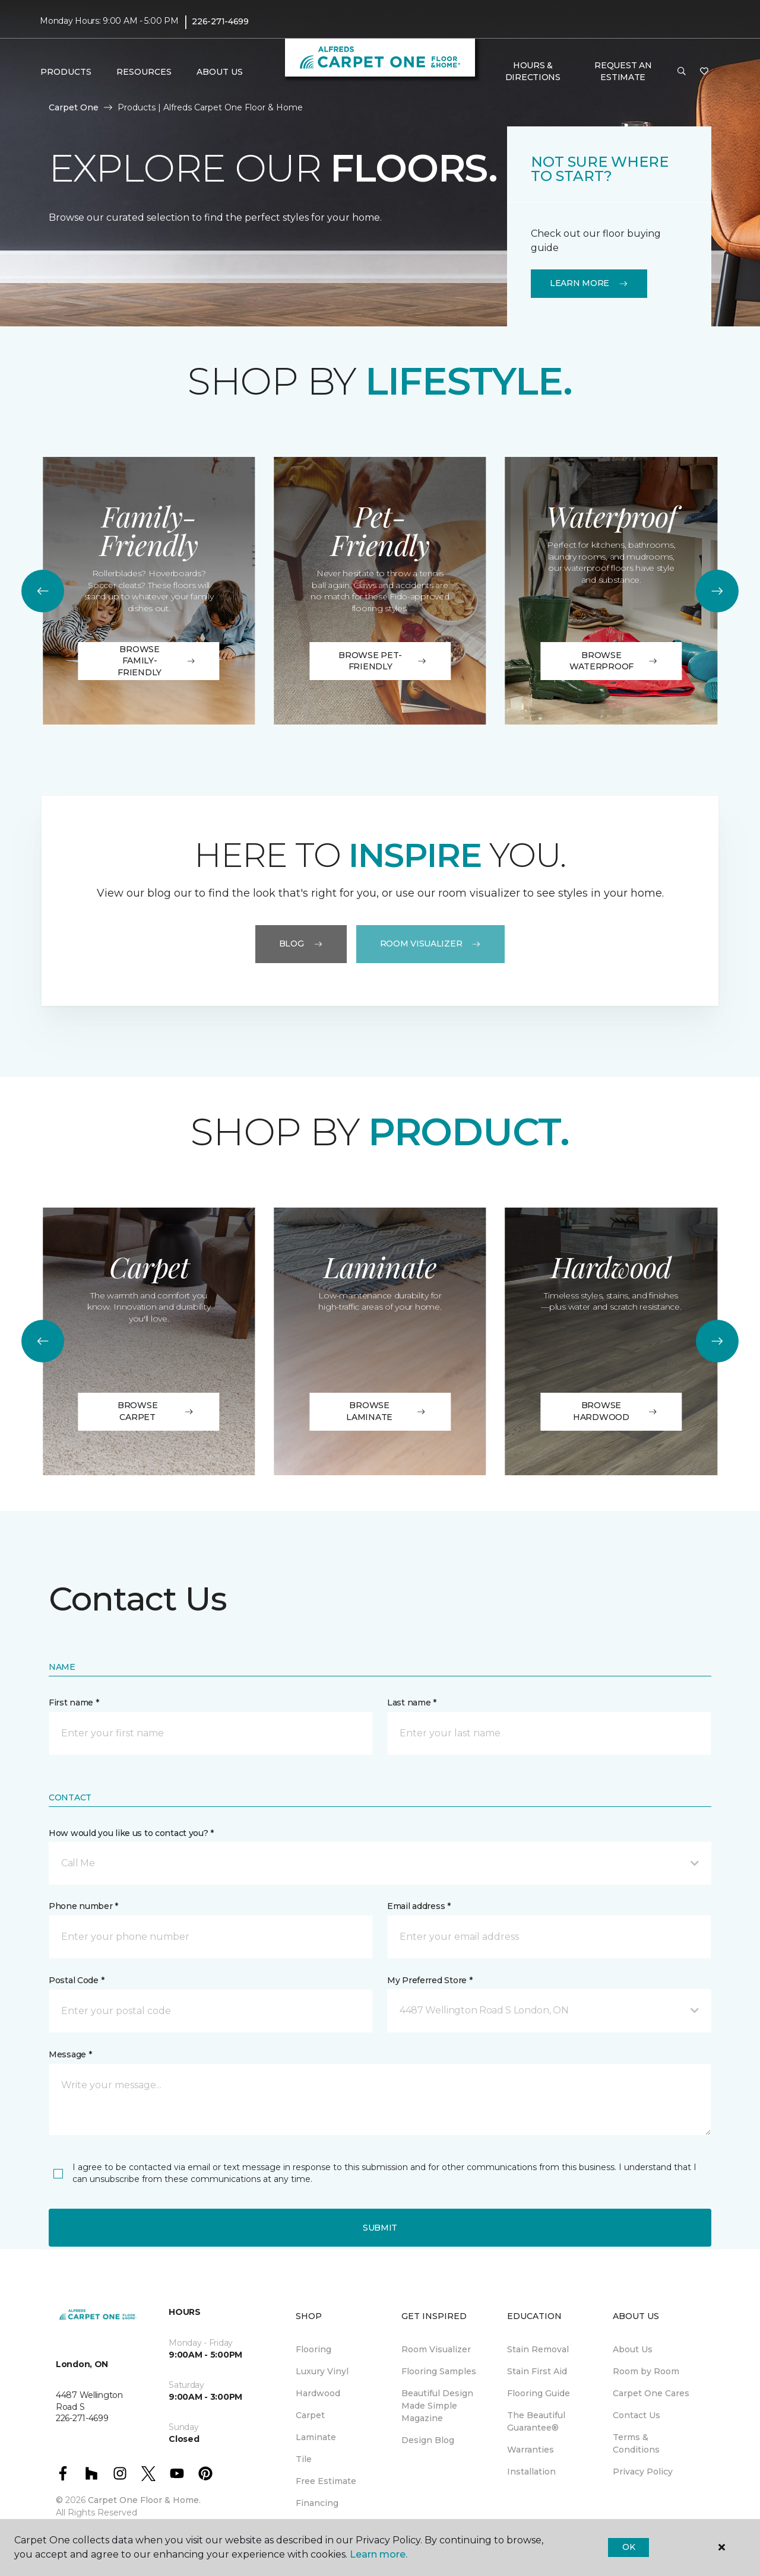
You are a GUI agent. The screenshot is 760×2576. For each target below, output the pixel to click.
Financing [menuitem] (317, 2503)
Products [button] (65, 71)
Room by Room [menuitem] (646, 2371)
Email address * (419, 1906)
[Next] (717, 591)
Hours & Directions (532, 71)
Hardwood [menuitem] (318, 2393)
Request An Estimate (622, 71)
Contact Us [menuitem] (636, 2415)
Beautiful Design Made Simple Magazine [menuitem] (437, 2405)
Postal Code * (76, 1980)
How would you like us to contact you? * (131, 1833)
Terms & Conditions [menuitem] (636, 2443)
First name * (74, 1702)
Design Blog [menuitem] (427, 2440)
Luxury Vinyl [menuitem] (322, 2371)
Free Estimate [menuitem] (326, 2481)
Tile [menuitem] (304, 2459)
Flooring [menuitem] (313, 2349)
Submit (380, 2227)
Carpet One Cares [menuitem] (651, 2393)
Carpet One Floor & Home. (144, 2500)
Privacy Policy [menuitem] (643, 2471)
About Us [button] (220, 71)
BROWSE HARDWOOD (615, 1411)
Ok (628, 2547)
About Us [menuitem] (633, 2349)
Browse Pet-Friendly (382, 661)
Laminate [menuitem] (316, 2437)
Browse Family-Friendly (156, 661)
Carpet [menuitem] (310, 2415)
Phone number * (83, 1906)
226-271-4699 (220, 21)
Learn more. (378, 2554)
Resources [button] (144, 71)
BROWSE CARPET (157, 1411)
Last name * (411, 1702)
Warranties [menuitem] (530, 2449)
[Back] (42, 591)
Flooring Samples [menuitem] (438, 2371)
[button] (681, 72)
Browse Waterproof (613, 661)
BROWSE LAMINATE (386, 1411)
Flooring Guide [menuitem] (538, 2393)
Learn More (589, 283)
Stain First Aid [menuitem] (537, 2371)
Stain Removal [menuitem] (538, 2349)
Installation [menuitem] (531, 2471)
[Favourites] (704, 72)
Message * (70, 2054)
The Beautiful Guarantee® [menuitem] (536, 2421)
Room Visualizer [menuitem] (436, 2349)
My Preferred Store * (429, 1980)
